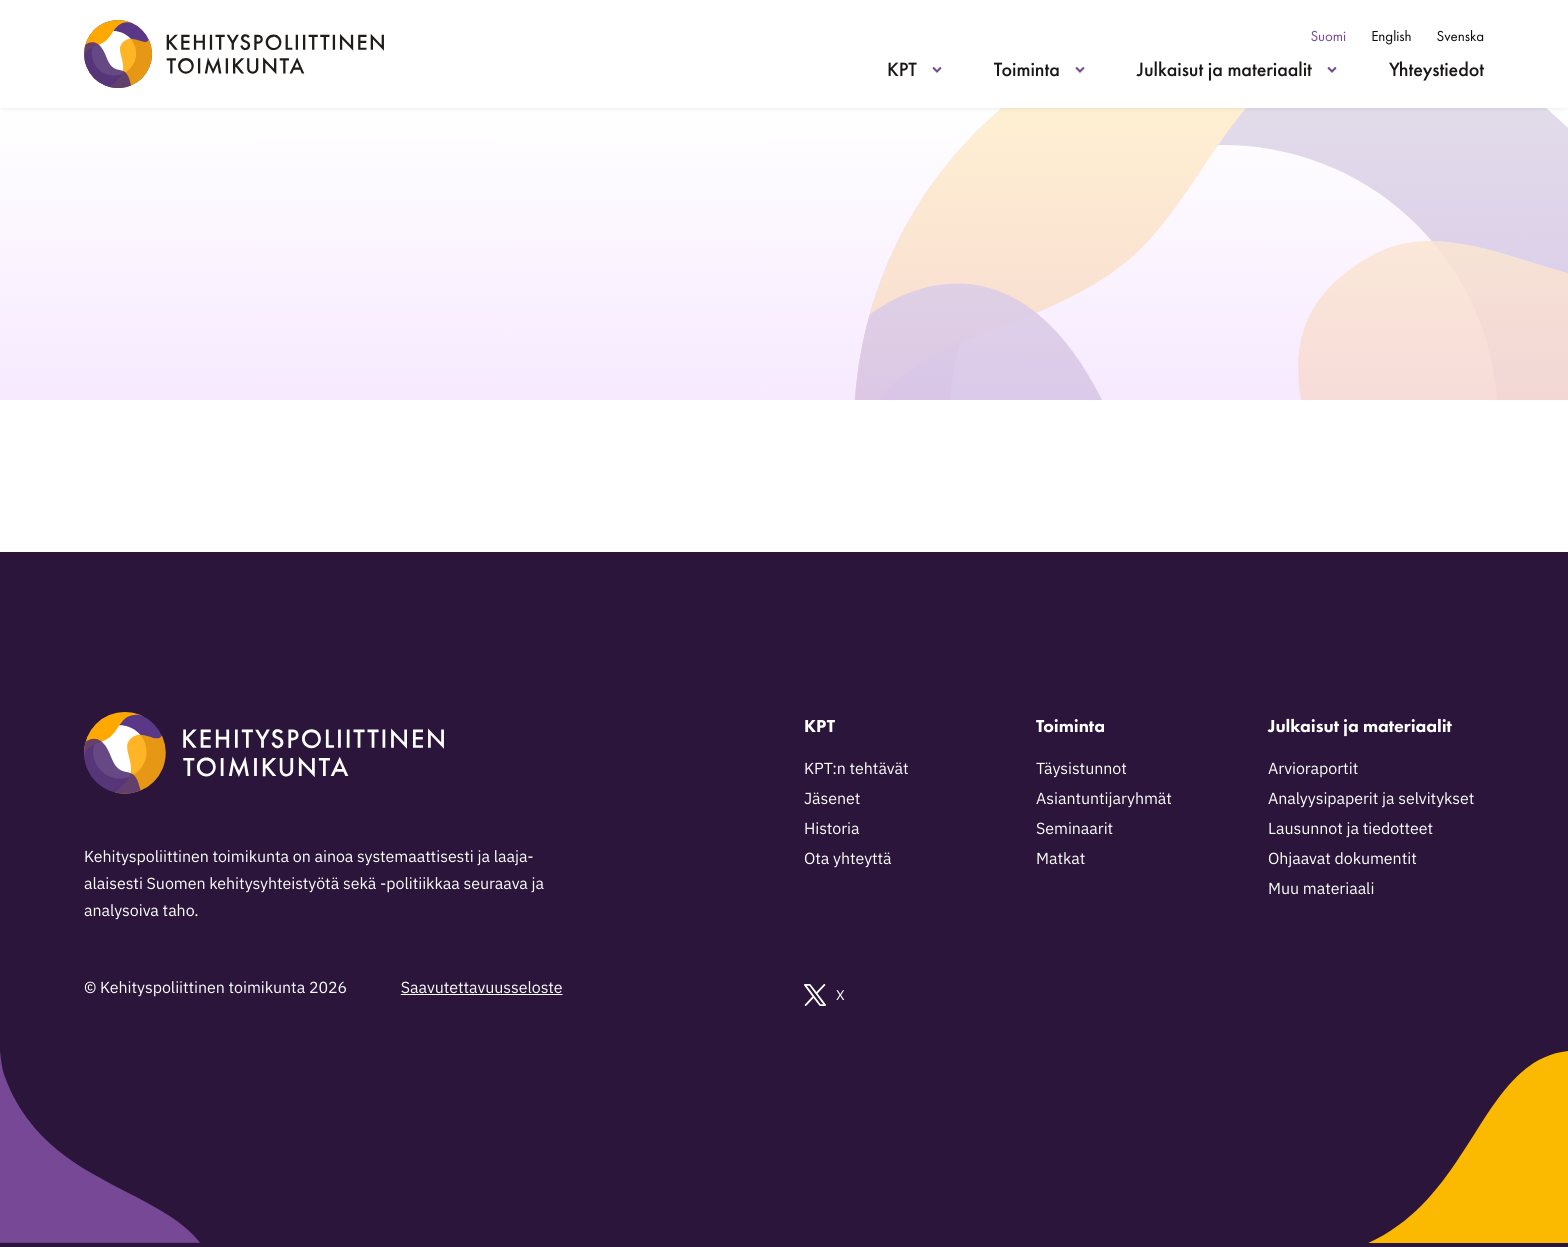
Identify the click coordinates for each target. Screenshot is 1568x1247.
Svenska (1460, 36)
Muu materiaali (1321, 889)
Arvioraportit (1313, 769)
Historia (832, 829)
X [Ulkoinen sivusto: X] (824, 995)
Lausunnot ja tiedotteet (1350, 829)
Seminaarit (1074, 829)
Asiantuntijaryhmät (1104, 799)
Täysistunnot (1081, 769)
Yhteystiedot (1436, 69)
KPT (902, 69)
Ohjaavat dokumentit (1342, 859)
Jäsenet (832, 799)
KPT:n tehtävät (856, 769)
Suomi (1328, 36)
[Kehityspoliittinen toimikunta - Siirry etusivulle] (234, 54)
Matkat (1060, 859)
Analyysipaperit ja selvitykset (1371, 799)
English (1391, 36)
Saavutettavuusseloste (482, 988)
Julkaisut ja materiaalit (1224, 69)
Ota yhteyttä (848, 859)
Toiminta (1027, 69)
